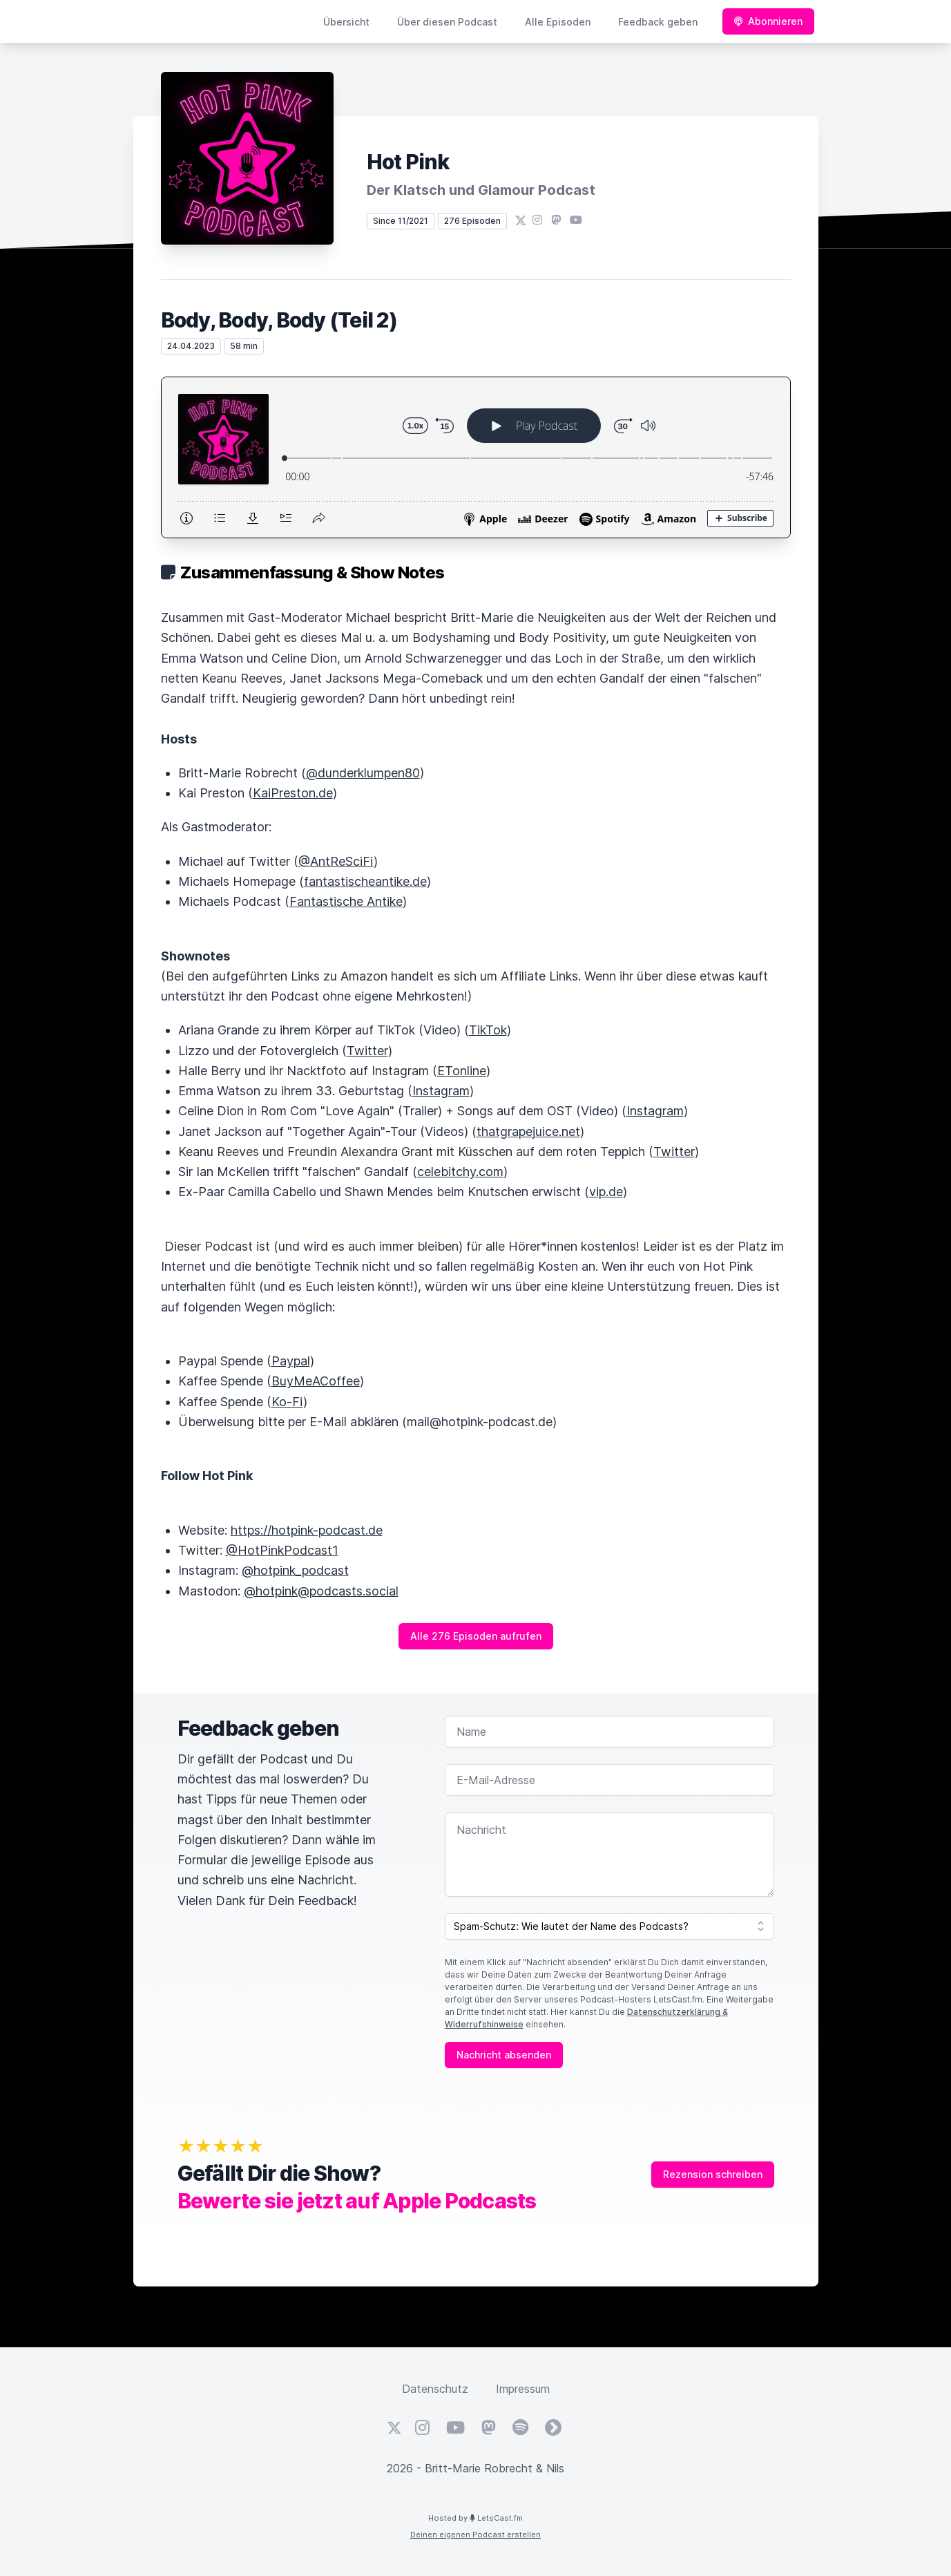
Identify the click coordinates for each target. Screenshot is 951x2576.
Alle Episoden (557, 22)
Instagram (441, 1090)
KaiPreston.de (293, 793)
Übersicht (346, 22)
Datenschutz (435, 2389)
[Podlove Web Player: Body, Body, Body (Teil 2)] (476, 457)
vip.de (606, 1191)
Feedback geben (658, 22)
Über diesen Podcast (447, 22)
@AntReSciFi (336, 861)
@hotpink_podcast (295, 1570)
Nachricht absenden (504, 2055)
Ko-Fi (287, 1401)
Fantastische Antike (346, 901)
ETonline (461, 1070)
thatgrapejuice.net (528, 1131)
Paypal (290, 1361)
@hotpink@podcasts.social (321, 1591)
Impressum (523, 2389)
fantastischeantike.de (365, 881)
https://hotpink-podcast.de (307, 1530)
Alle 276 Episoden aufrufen (475, 1636)
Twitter (367, 1050)
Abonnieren (768, 21)
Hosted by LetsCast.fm (475, 2518)
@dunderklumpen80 (363, 773)
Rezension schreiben (712, 2174)
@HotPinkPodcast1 (282, 1550)
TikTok (488, 1030)
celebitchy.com (460, 1171)
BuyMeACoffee (315, 1381)
